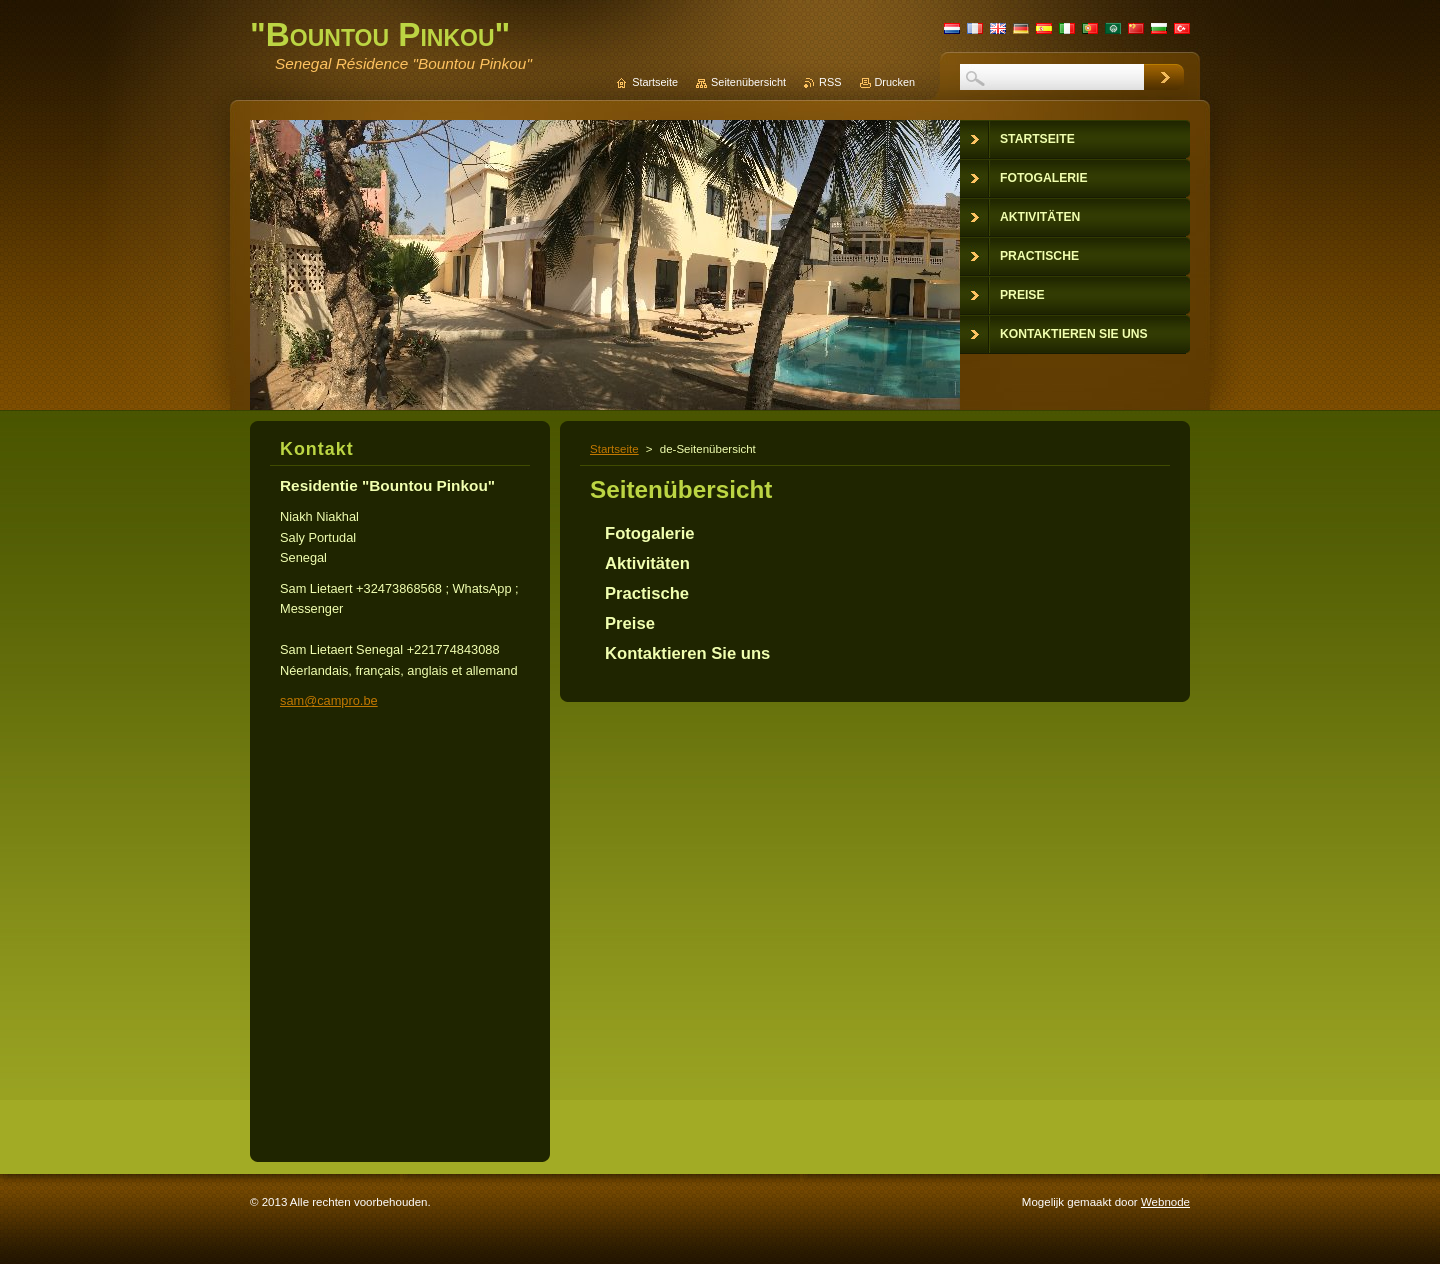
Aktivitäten (647, 563)
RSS (830, 82)
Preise (630, 623)
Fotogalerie (650, 533)
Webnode (1165, 1202)
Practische (647, 593)
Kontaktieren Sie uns (687, 653)
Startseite (614, 449)
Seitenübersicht (748, 82)
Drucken (895, 82)
